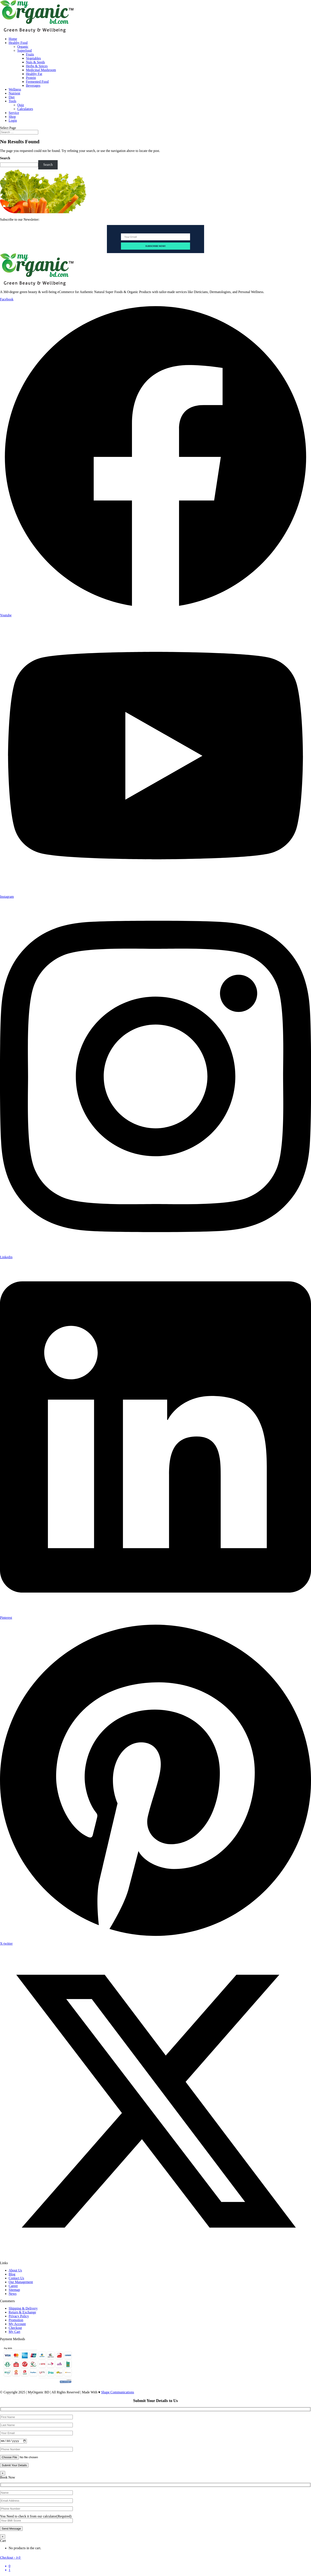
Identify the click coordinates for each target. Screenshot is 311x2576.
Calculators (25, 109)
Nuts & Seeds (35, 62)
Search (5, 158)
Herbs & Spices (37, 66)
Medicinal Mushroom (41, 70)
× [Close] (2, 2473)
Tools (12, 101)
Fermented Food (37, 81)
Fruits (30, 54)
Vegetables (33, 58)
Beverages (33, 85)
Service (14, 113)
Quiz (20, 105)
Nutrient (14, 93)
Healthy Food (18, 43)
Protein (31, 78)
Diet (12, 97)
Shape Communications (117, 2392)
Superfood (24, 50)
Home (13, 39)
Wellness (15, 89)
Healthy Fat (34, 74)
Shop (12, 116)
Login (13, 120)
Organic (22, 46)
